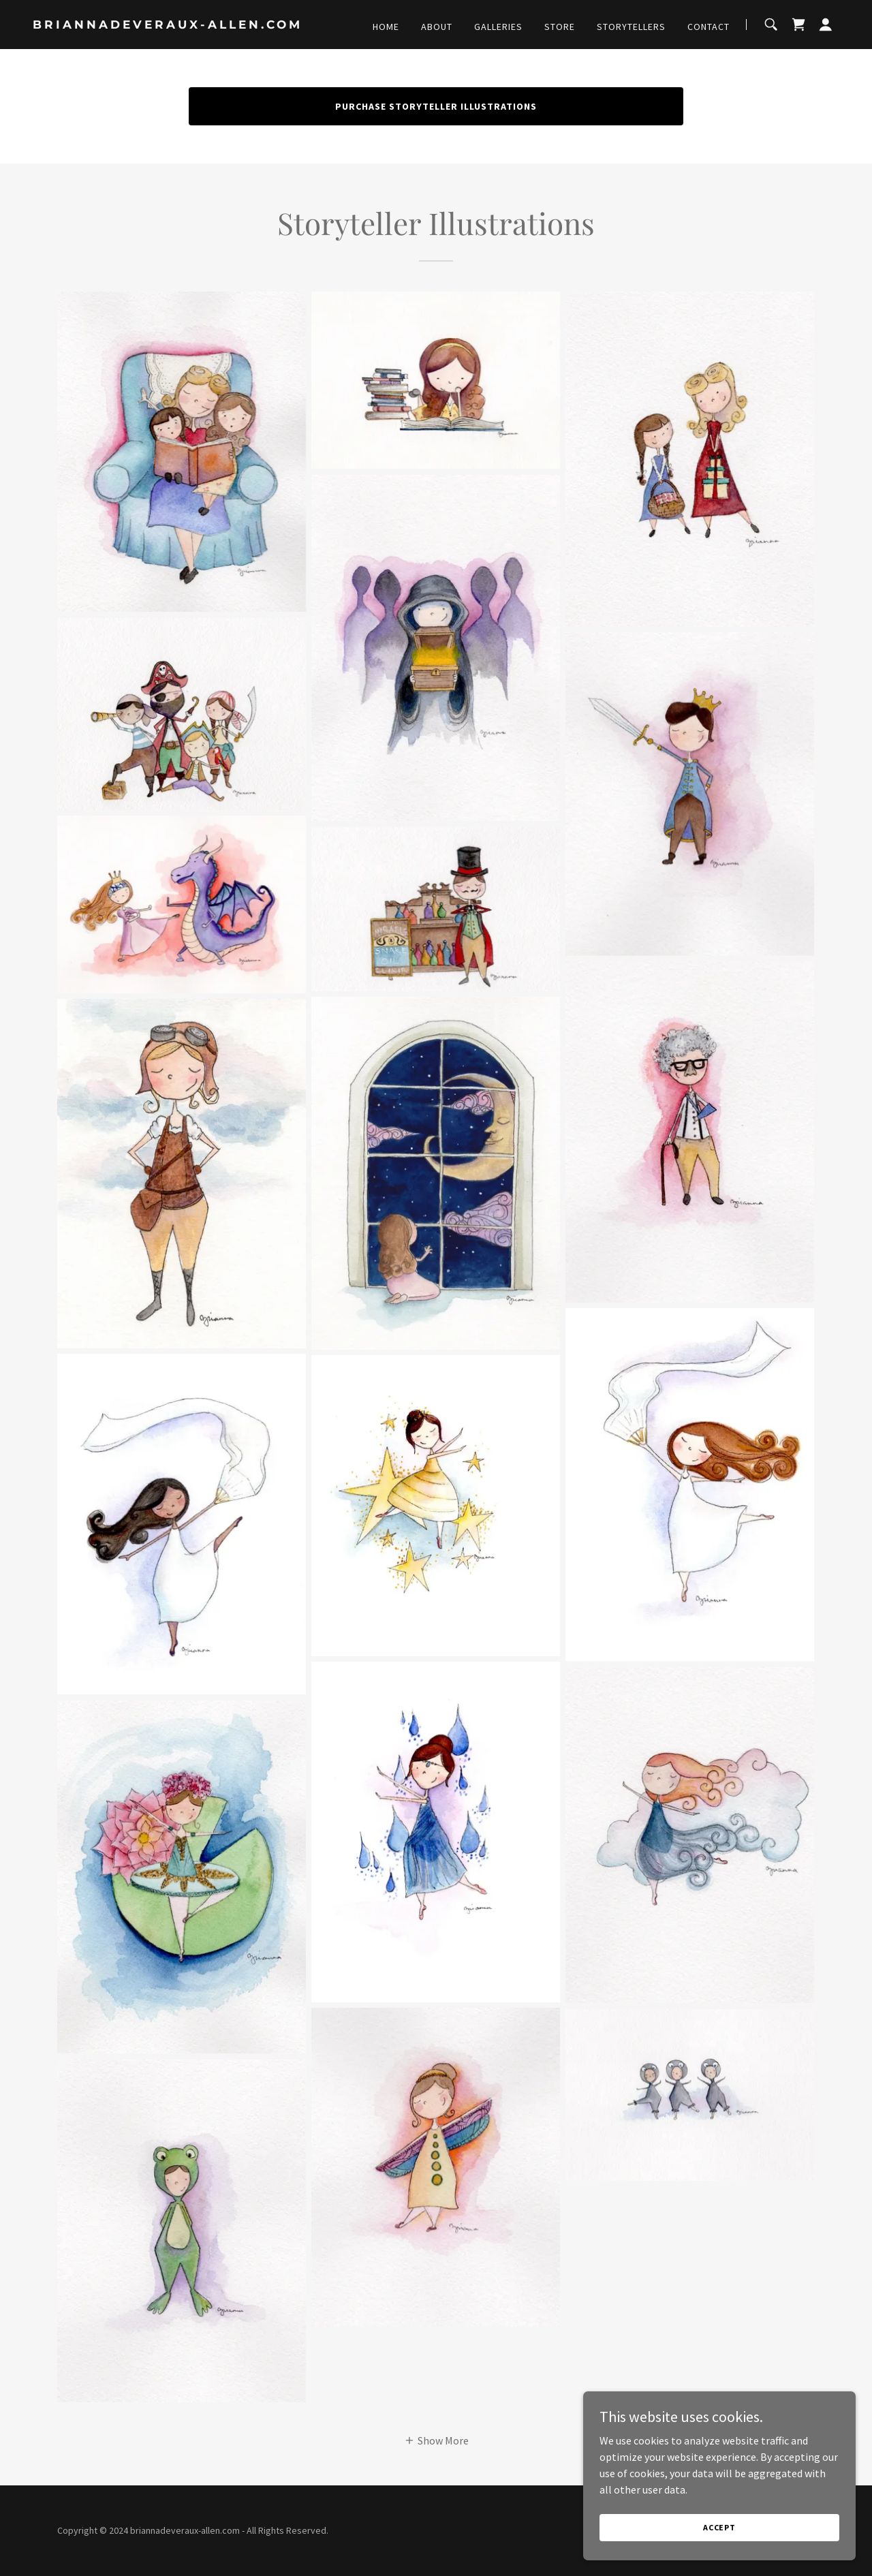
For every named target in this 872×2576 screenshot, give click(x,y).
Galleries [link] (498, 26)
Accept (719, 2527)
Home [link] (386, 26)
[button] (825, 24)
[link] (174, 24)
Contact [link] (708, 26)
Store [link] (559, 26)
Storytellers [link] (631, 26)
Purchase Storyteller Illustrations (436, 106)
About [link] (436, 26)
